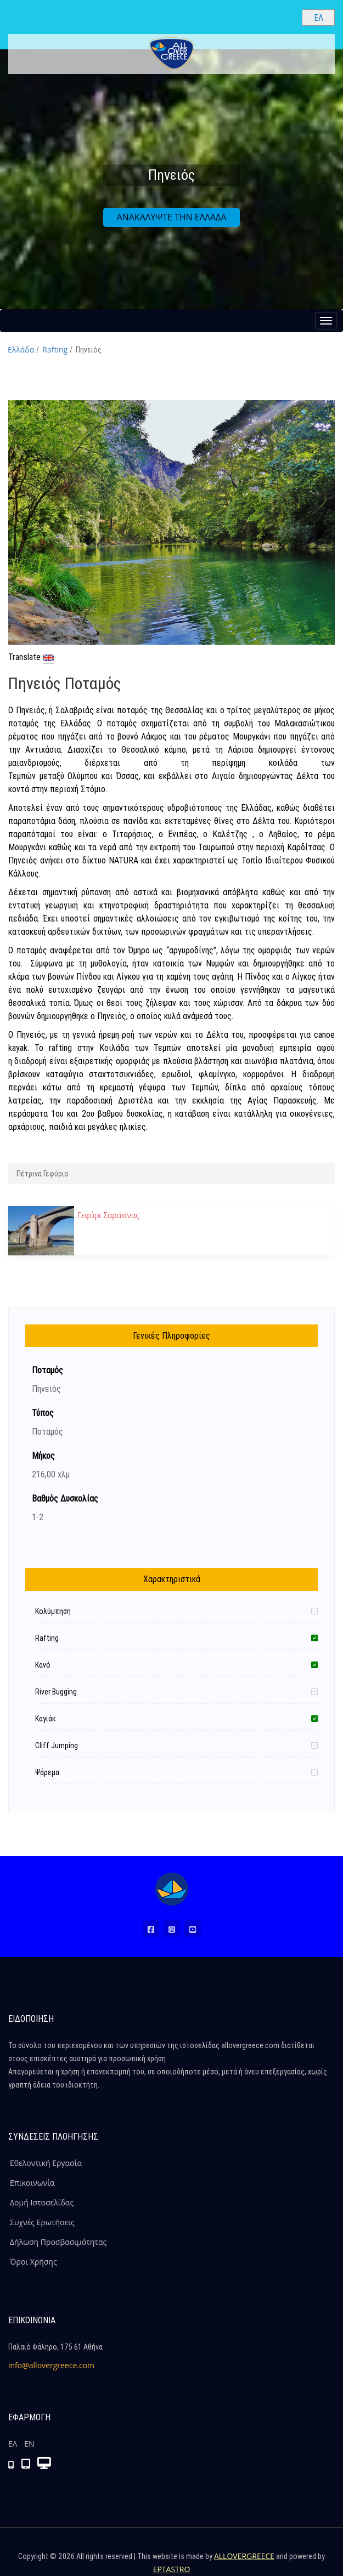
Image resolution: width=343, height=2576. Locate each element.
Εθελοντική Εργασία (46, 2163)
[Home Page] (171, 1889)
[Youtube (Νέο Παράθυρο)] (192, 1928)
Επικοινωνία (32, 2182)
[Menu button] (326, 320)
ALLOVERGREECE (244, 2556)
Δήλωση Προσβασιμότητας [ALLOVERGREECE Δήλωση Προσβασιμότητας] (58, 2242)
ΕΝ (29, 2443)
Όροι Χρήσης (33, 2261)
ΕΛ (12, 2443)
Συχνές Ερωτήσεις (42, 2222)
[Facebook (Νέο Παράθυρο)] (151, 1928)
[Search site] (284, 17)
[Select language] (318, 17)
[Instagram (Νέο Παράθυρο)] (172, 1928)
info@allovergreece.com (51, 2365)
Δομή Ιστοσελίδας (42, 2202)
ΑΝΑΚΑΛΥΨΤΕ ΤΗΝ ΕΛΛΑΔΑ (172, 217)
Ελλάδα (21, 349)
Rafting (55, 349)
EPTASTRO (171, 2569)
